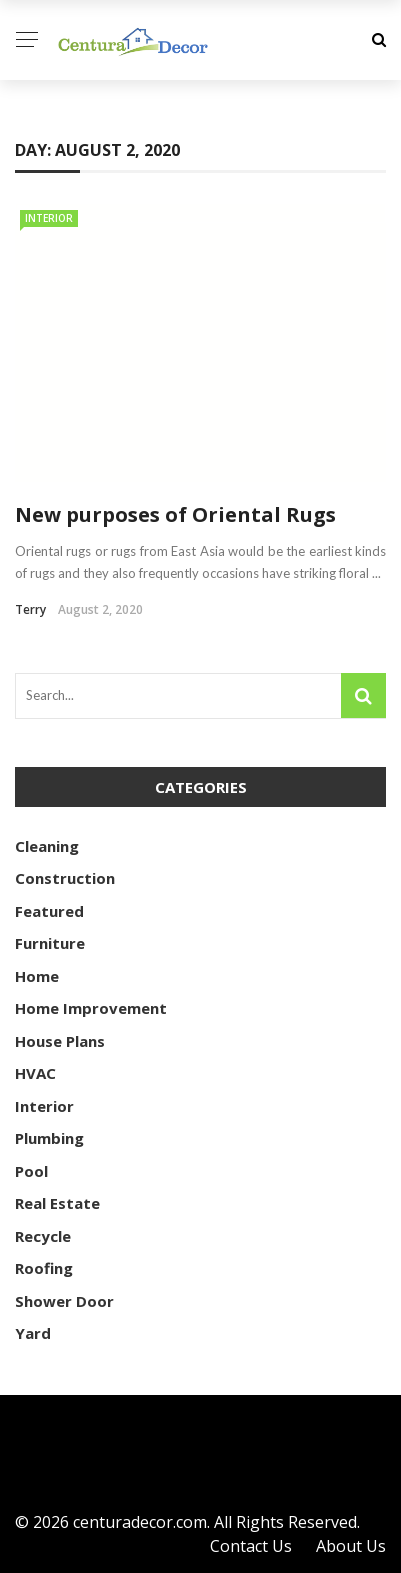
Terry (30, 609)
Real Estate (57, 1203)
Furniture (50, 943)
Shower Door (64, 1301)
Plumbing (49, 1138)
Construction (65, 878)
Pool (31, 1171)
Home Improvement (91, 1008)
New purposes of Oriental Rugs (175, 514)
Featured (49, 911)
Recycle (43, 1236)
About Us (351, 1546)
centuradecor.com (140, 1522)
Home (37, 976)
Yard (33, 1333)
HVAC (35, 1073)
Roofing (44, 1268)
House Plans (60, 1041)
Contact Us (251, 1546)
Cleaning (47, 846)
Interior (49, 218)
